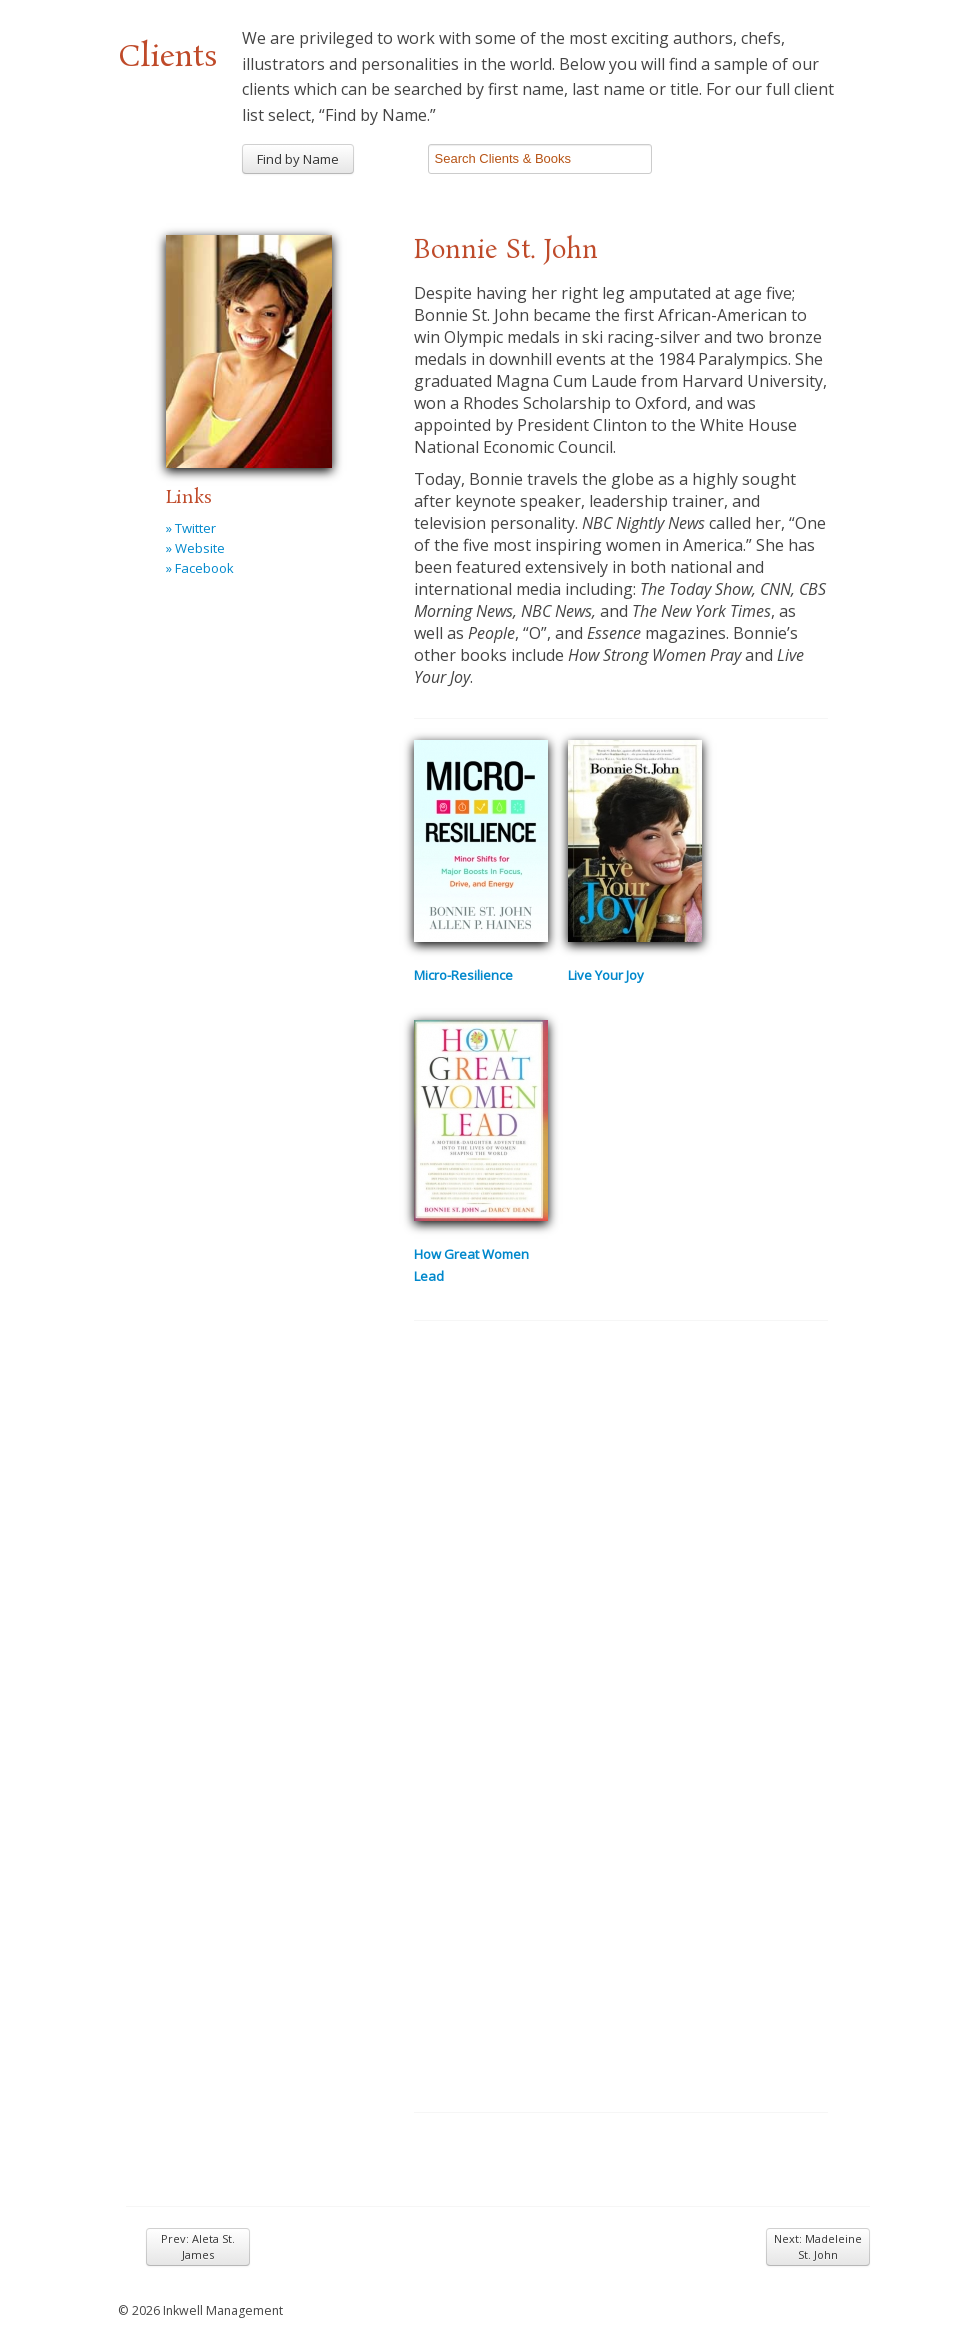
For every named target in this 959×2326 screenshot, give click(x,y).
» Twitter (191, 528)
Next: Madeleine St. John (818, 2246)
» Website (195, 548)
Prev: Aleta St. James (198, 2246)
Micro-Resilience (463, 975)
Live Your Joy (606, 975)
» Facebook (200, 568)
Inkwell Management (223, 2310)
